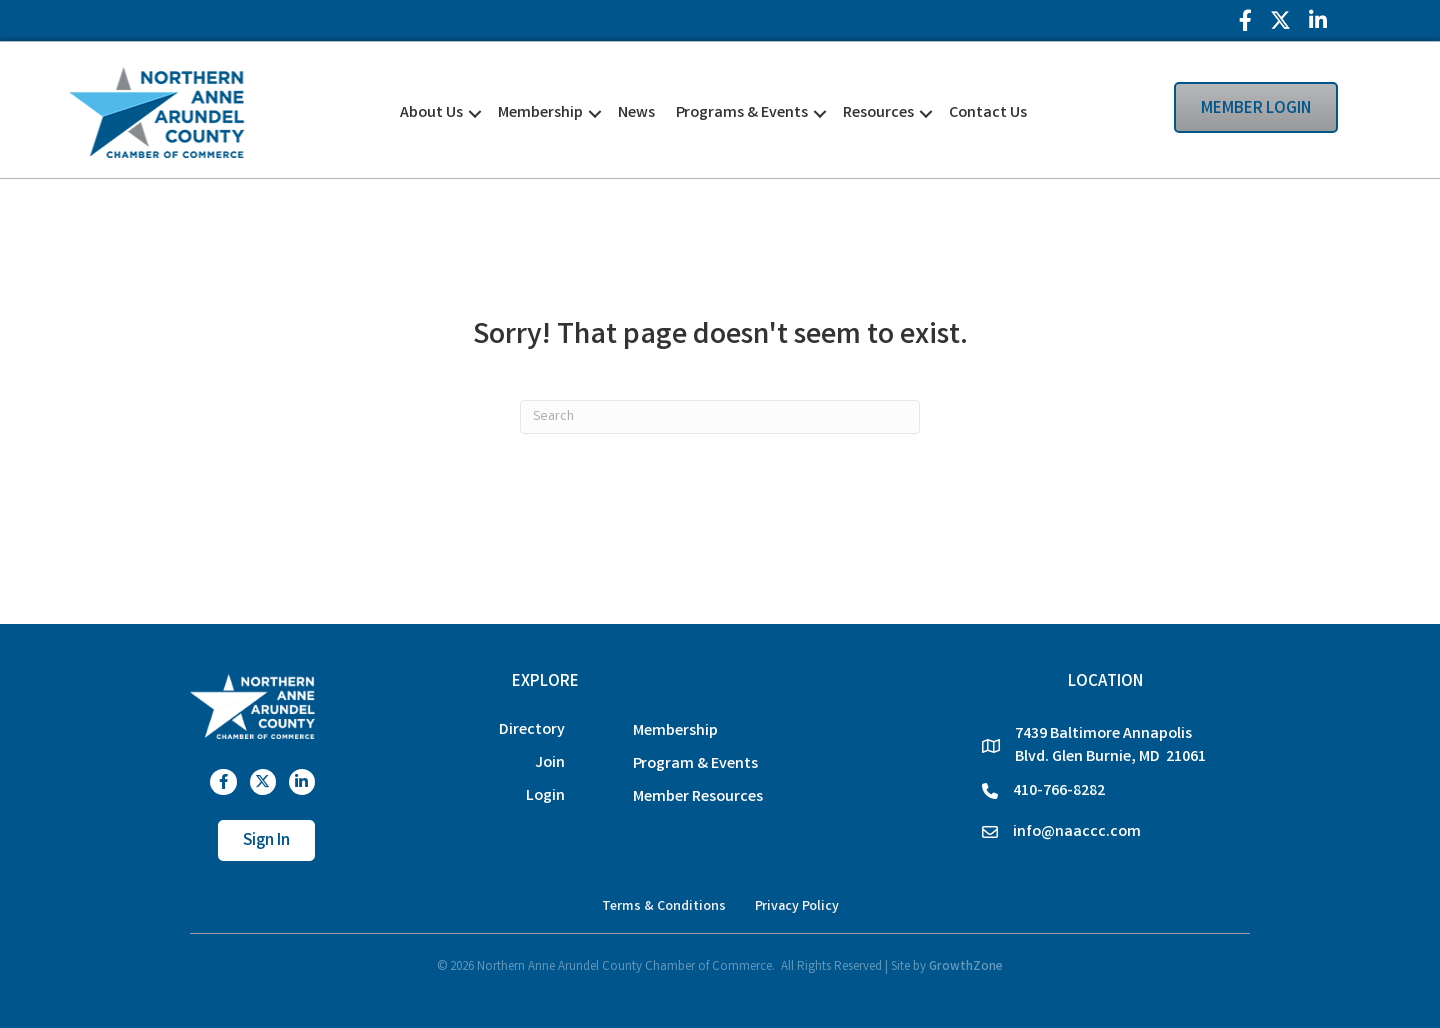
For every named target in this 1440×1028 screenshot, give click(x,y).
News (636, 113)
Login (545, 796)
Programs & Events (742, 113)
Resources (878, 113)
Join (550, 763)
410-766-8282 (1059, 791)
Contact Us (988, 113)
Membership (540, 113)
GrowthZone (966, 967)
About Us (431, 113)
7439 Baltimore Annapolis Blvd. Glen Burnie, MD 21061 (1110, 746)
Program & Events (695, 764)
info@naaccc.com (1077, 832)
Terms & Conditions (664, 907)
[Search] (720, 417)
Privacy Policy (797, 907)
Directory (532, 730)
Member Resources (698, 797)
